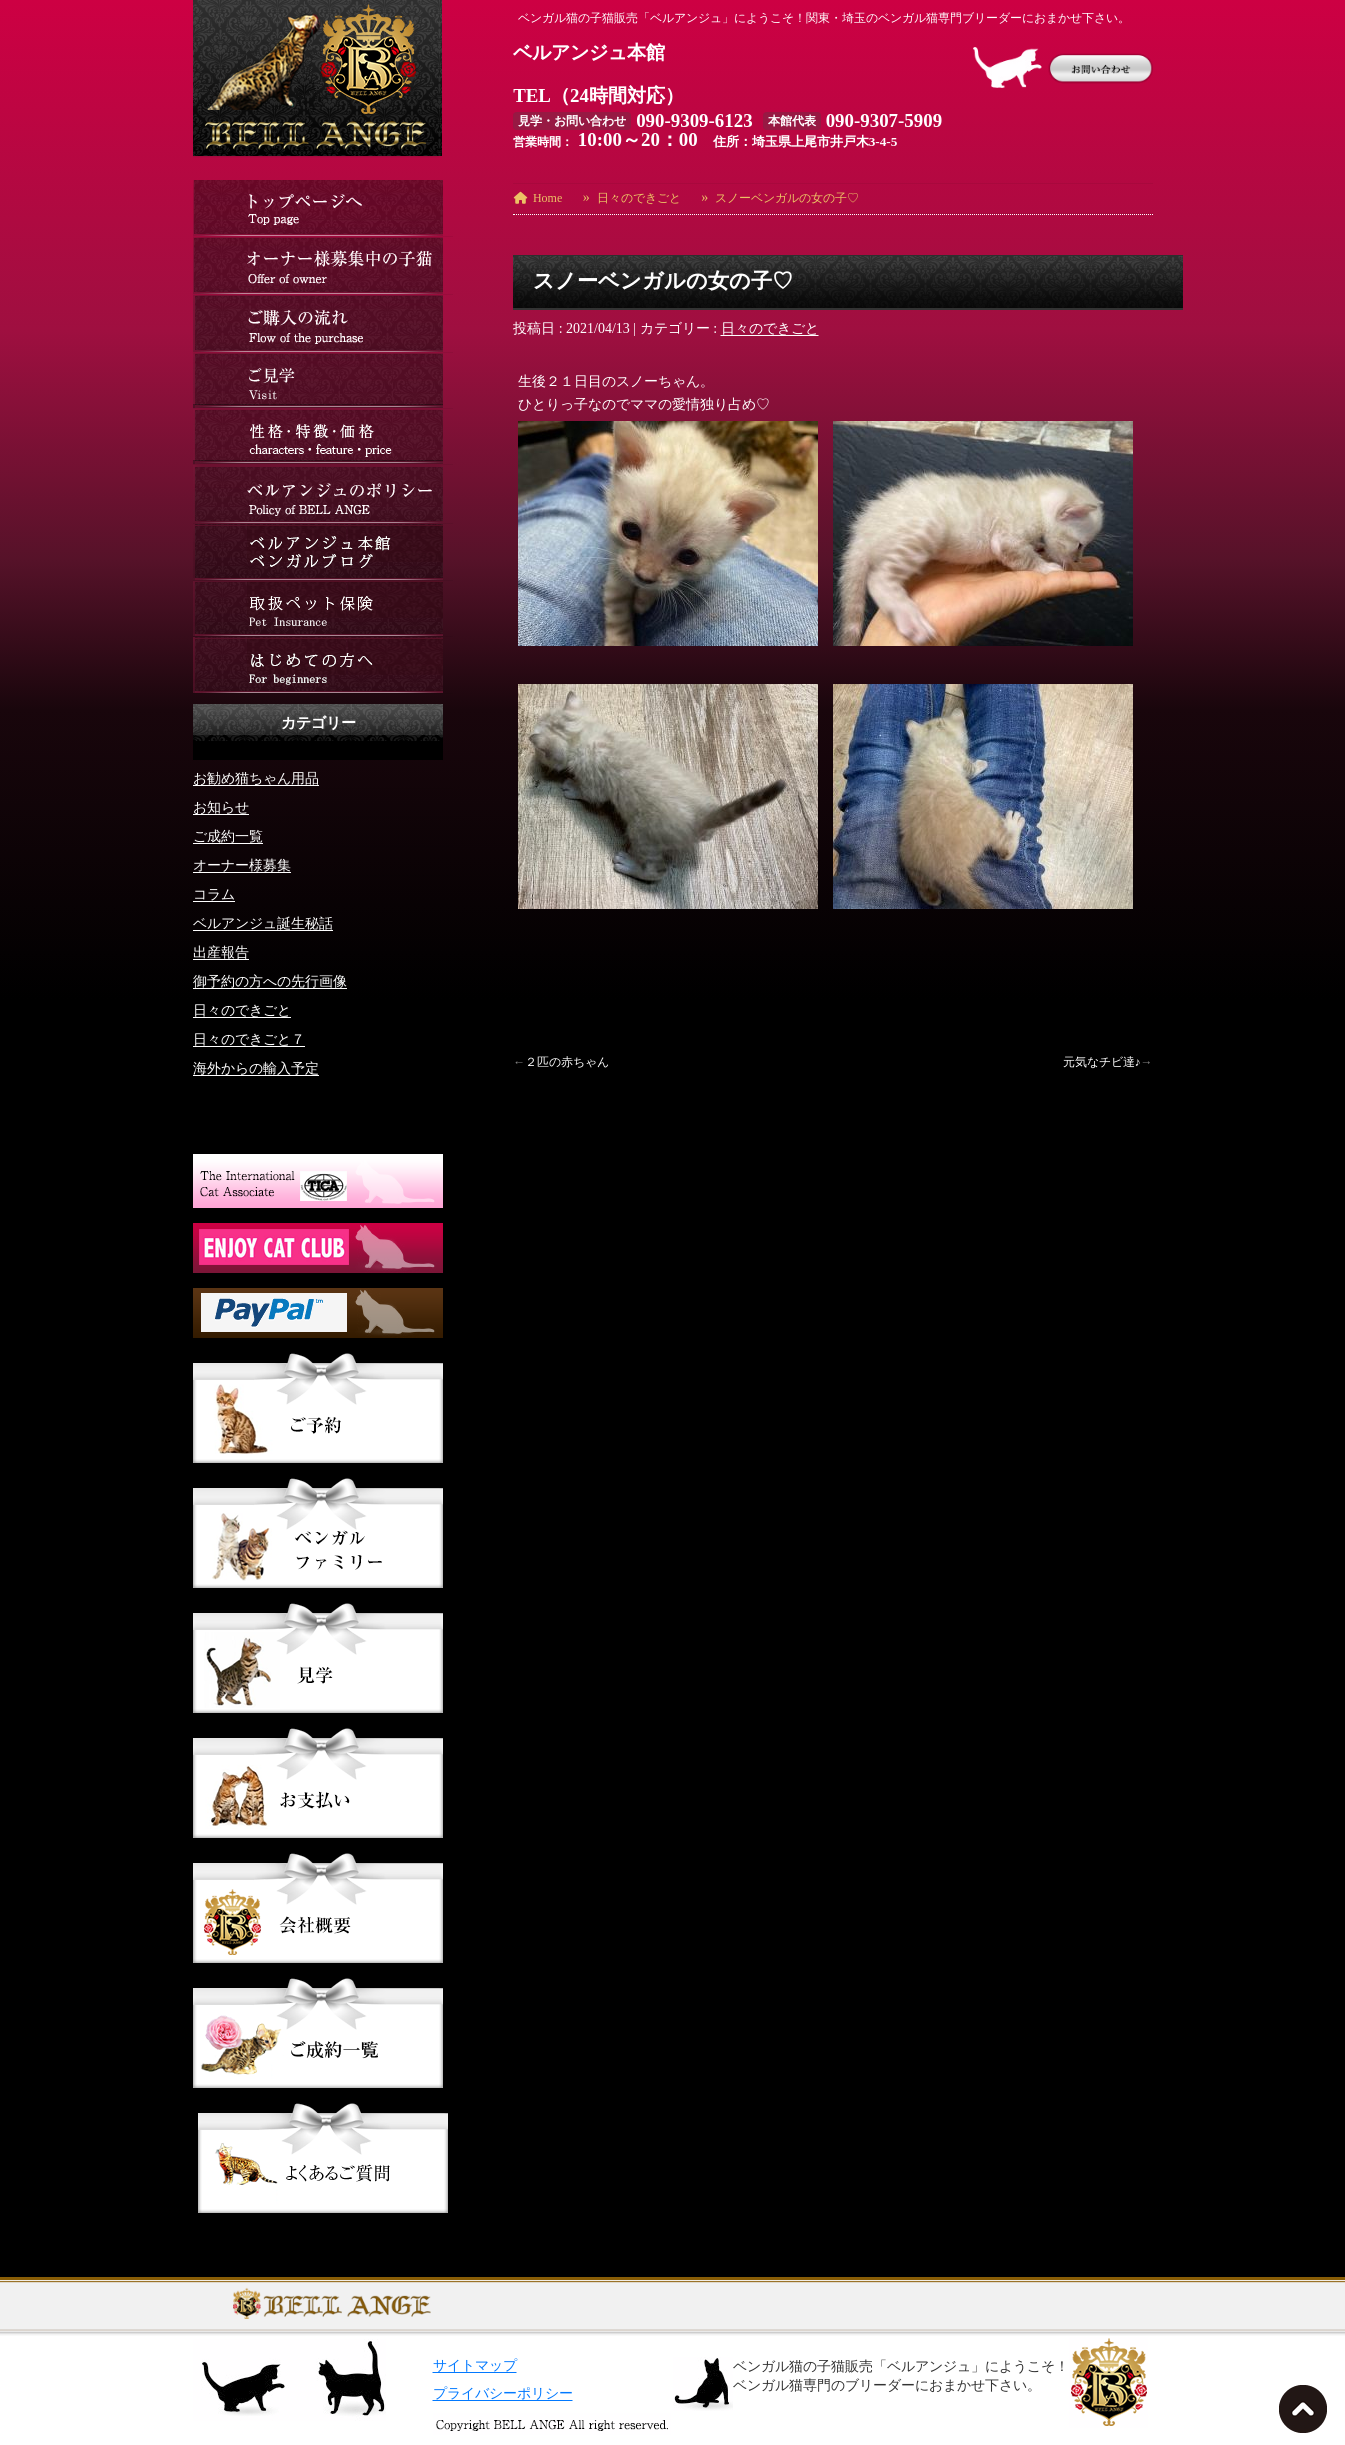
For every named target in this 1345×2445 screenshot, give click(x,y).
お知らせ (221, 807)
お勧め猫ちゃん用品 (256, 778)
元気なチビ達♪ (1102, 1062)
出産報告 (221, 952)
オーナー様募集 (242, 865)
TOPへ (1307, 2415)
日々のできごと (770, 328)
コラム (214, 894)
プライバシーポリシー (503, 2393)
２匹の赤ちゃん (567, 1062)
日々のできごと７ (249, 1039)
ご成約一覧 (228, 836)
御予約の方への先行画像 (270, 981)
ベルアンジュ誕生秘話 (263, 923)
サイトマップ (475, 2365)
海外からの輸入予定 (256, 1068)
